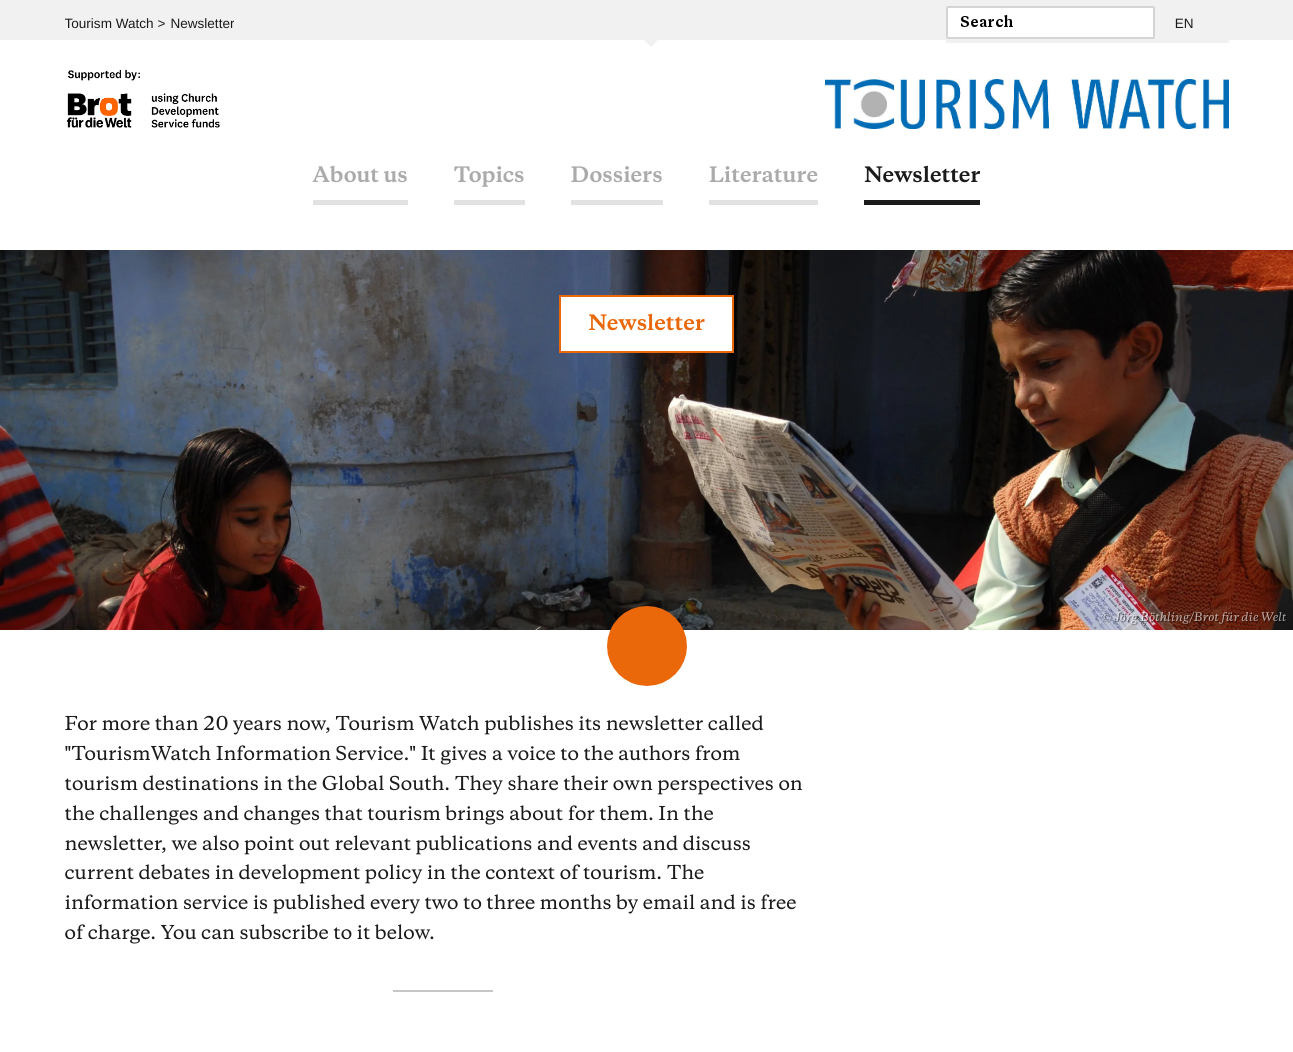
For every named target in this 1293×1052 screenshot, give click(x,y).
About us (360, 183)
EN (1184, 20)
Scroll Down (647, 646)
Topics (489, 183)
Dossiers (617, 183)
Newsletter (197, 20)
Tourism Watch (107, 20)
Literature (763, 183)
